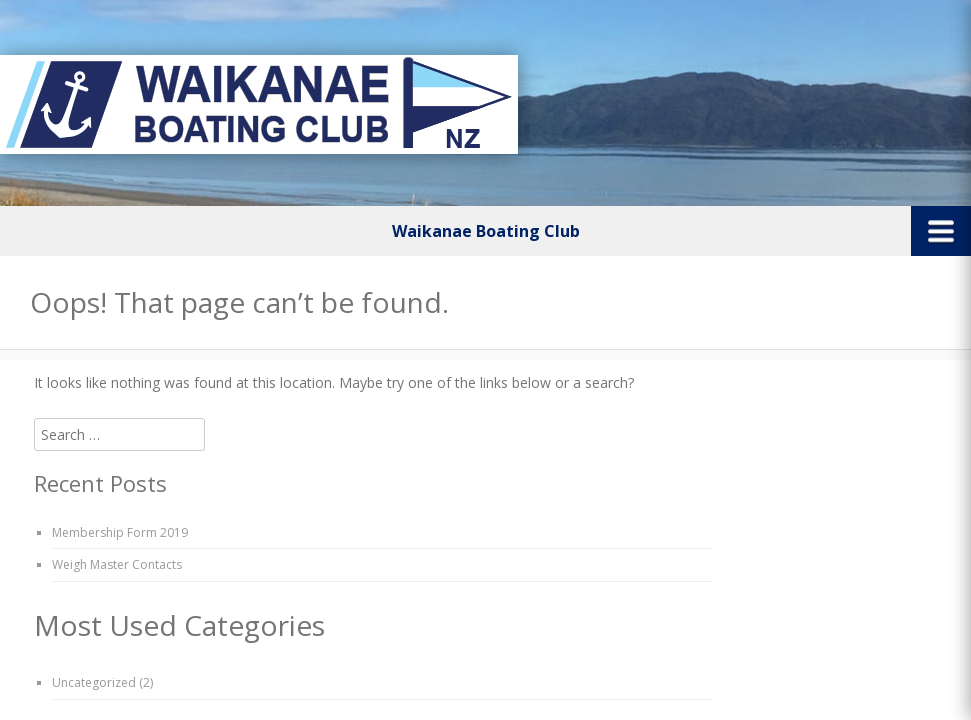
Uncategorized (94, 682)
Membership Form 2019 (120, 532)
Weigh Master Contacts (117, 564)
